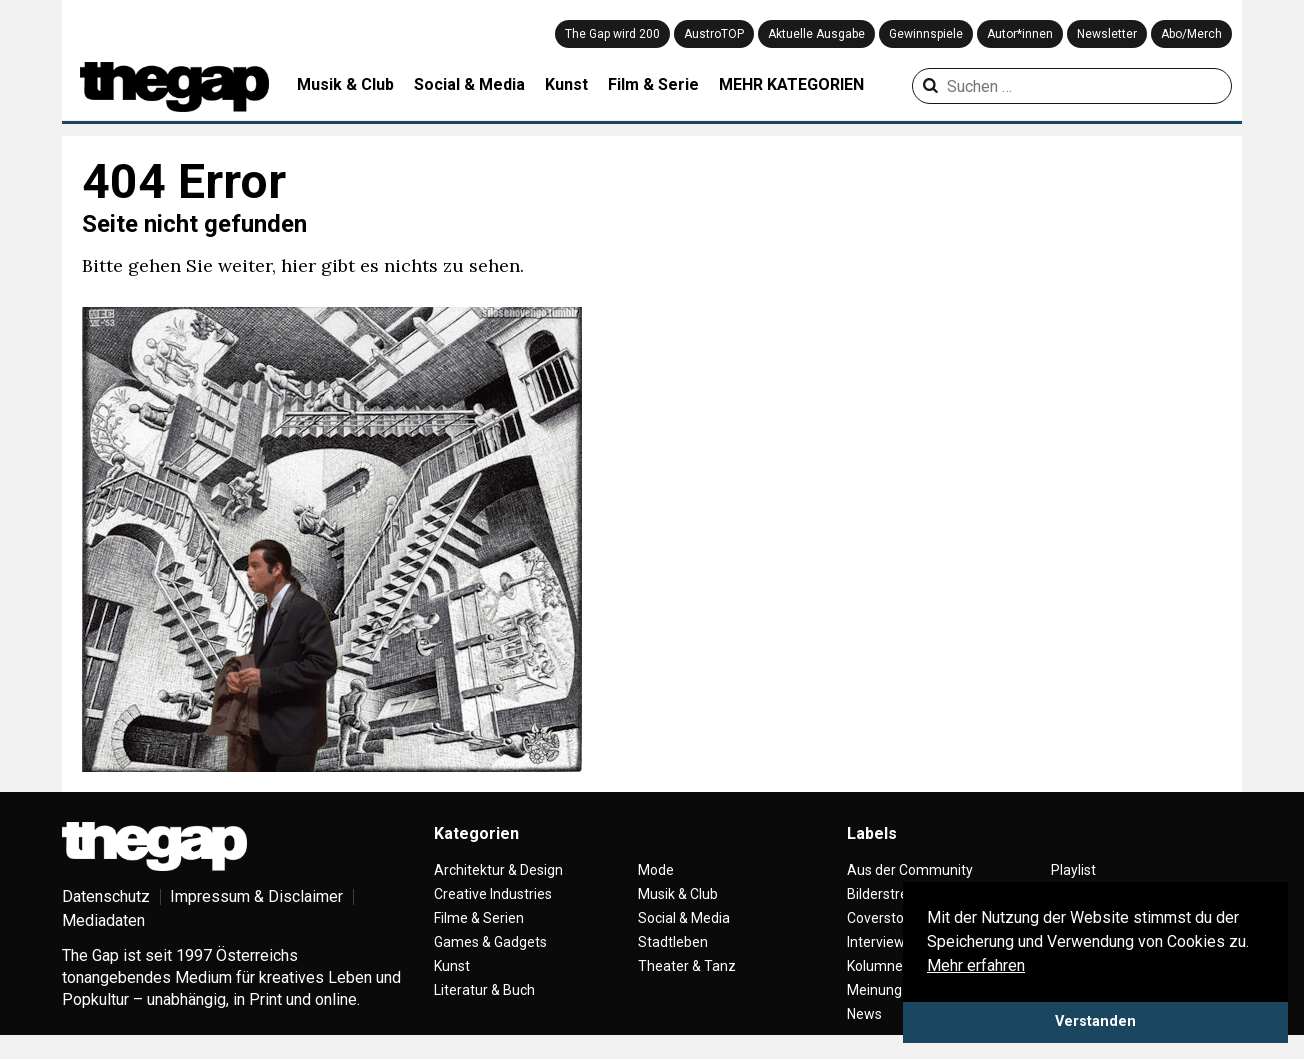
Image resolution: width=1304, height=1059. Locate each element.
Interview (876, 942)
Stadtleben (673, 942)
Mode (656, 870)
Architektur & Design (498, 870)
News (864, 1014)
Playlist (1073, 870)
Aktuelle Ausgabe (816, 34)
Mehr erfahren (976, 965)
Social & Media (469, 84)
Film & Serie (653, 84)
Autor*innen (1020, 34)
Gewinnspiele (926, 34)
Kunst (566, 84)
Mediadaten (103, 920)
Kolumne (875, 966)
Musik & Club (345, 84)
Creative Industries (493, 894)
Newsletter (1107, 34)
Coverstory (881, 918)
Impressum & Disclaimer (256, 896)
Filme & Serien (479, 918)
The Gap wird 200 (612, 34)
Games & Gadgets (490, 942)
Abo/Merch (1191, 34)
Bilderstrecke (888, 894)
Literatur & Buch (484, 990)
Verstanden (1095, 1021)
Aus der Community (910, 870)
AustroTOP (714, 34)
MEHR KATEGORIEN (791, 84)
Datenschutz (106, 896)
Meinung (874, 990)
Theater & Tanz (687, 966)
